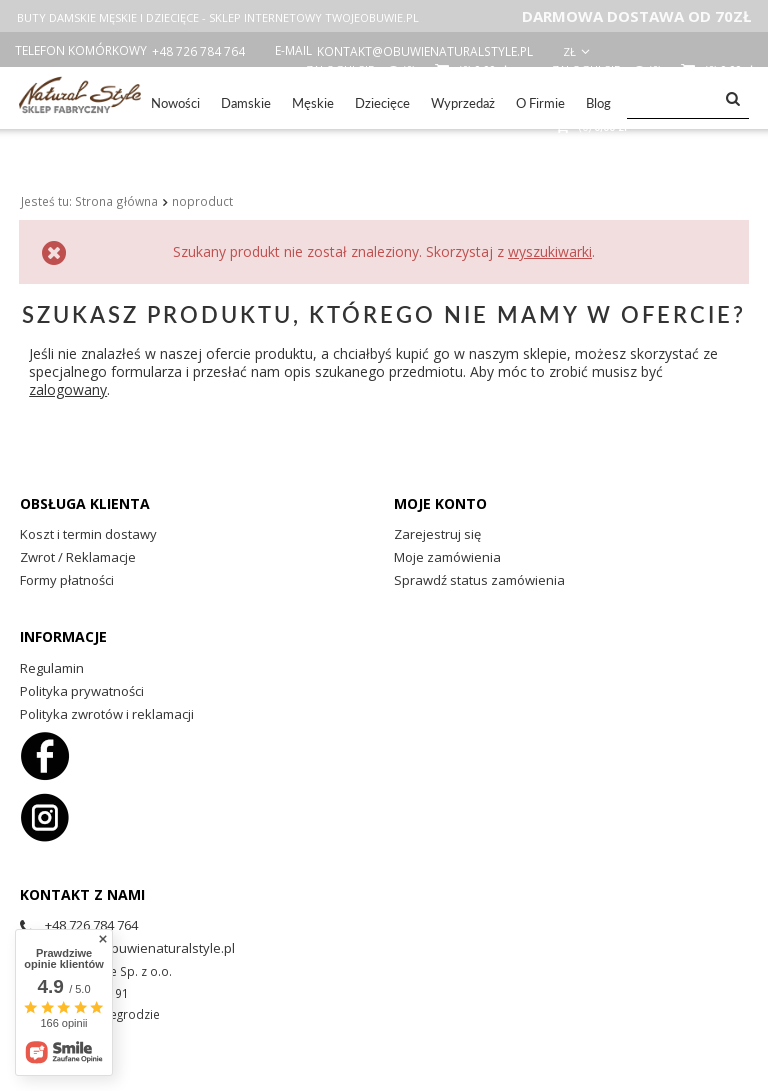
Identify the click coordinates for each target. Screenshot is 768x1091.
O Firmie (540, 103)
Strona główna (116, 177)
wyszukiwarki (550, 227)
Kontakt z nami (82, 869)
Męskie (313, 103)
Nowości (175, 103)
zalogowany (68, 365)
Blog (598, 103)
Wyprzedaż (463, 103)
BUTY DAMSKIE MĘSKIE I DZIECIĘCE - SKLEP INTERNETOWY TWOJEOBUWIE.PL (218, 17)
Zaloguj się (587, 69)
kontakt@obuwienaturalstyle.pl (425, 51)
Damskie (246, 103)
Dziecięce (382, 103)
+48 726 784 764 (198, 51)
